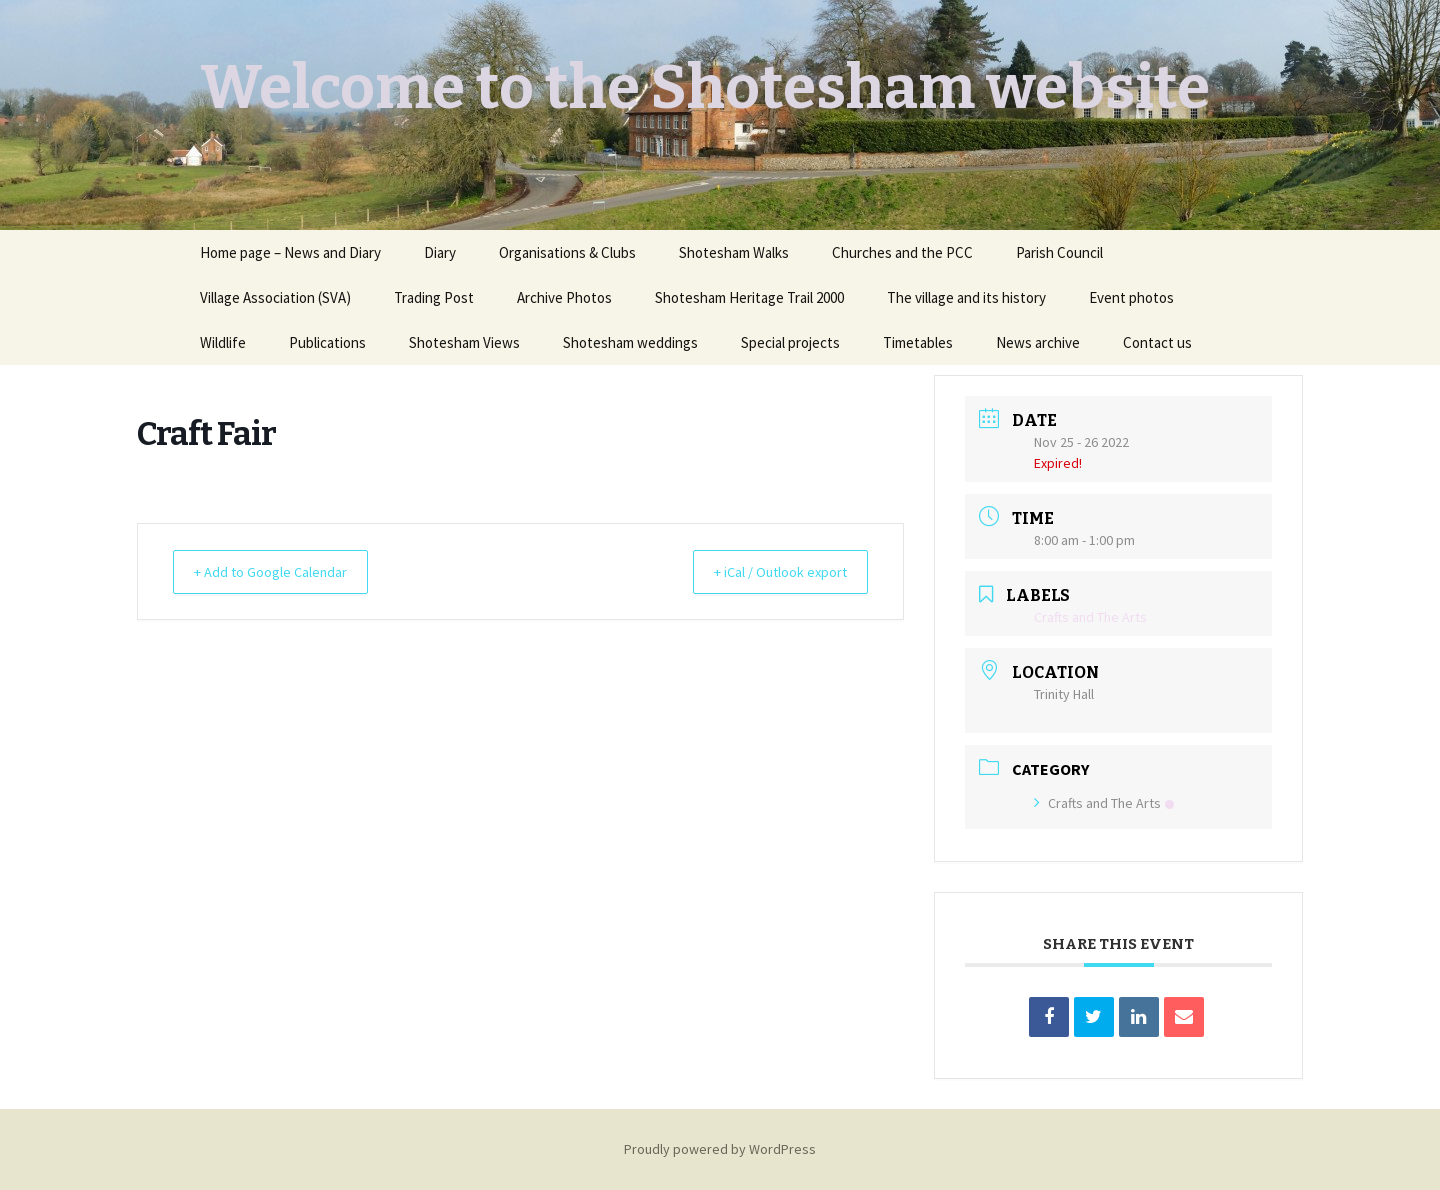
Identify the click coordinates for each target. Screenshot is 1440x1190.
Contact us (1157, 342)
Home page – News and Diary (290, 252)
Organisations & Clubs (567, 252)
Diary (440, 252)
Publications (327, 342)
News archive (1038, 342)
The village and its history (966, 297)
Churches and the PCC (902, 252)
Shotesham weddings (630, 342)
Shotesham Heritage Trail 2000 (749, 297)
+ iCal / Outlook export (769, 571)
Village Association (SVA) (275, 297)
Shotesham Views (464, 342)
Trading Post (434, 297)
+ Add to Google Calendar (280, 571)
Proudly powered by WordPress (720, 1149)
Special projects (790, 342)
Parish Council (1059, 252)
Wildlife (223, 342)
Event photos (1131, 297)
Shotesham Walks (734, 252)
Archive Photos (564, 297)
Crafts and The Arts (1104, 803)
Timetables (918, 342)
